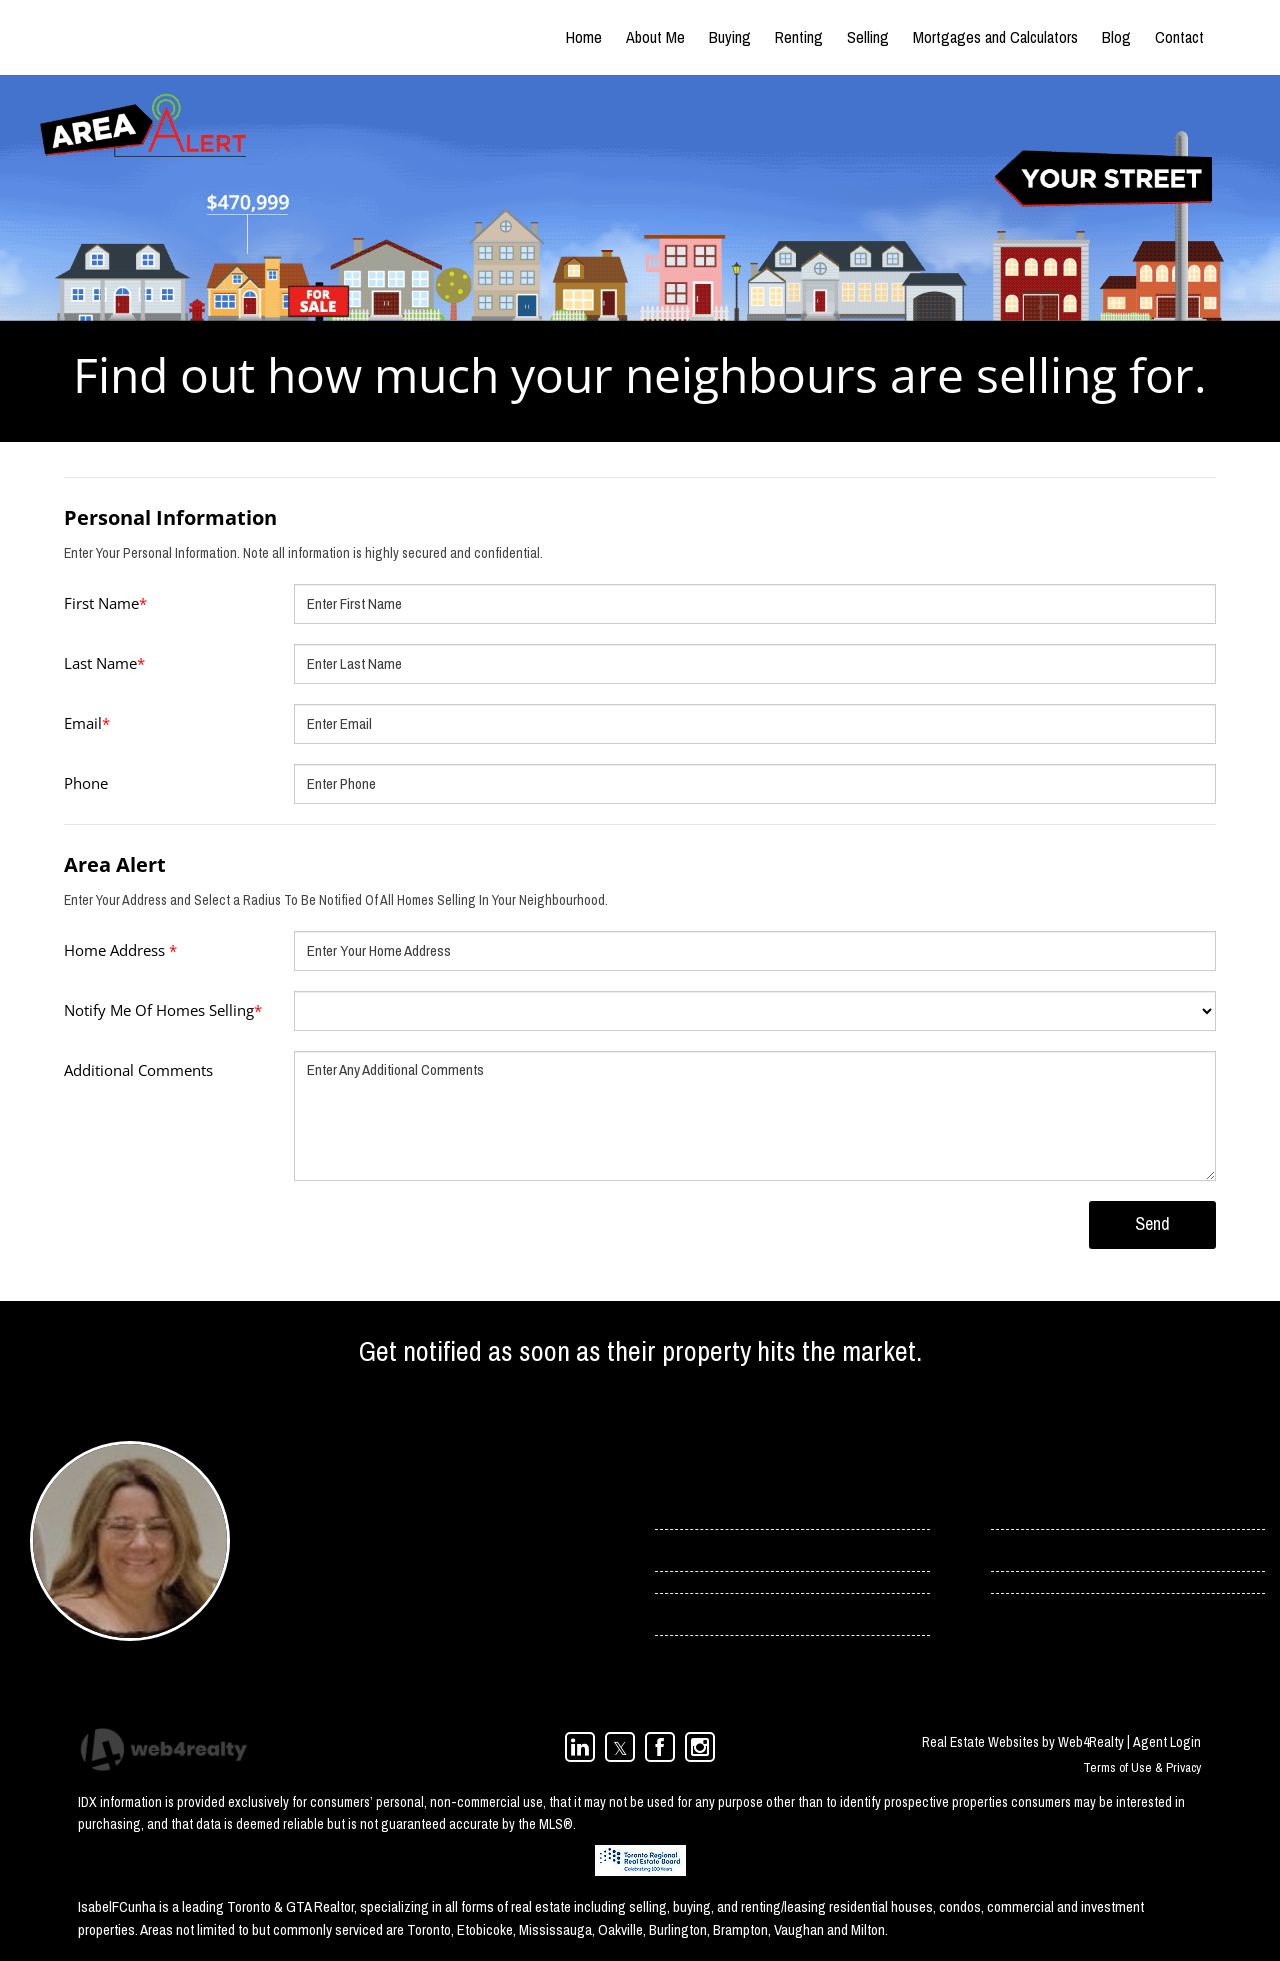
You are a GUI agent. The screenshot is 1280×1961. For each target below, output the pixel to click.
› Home (675, 1508)
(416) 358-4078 (323, 1619)
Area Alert (115, 864)
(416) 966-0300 (323, 1646)
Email (87, 723)
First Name (105, 603)
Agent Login (1167, 1742)
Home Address (120, 950)
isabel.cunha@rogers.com (357, 1592)
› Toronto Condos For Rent (729, 1614)
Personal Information (170, 517)
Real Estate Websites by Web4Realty (1023, 1742)
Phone (86, 783)
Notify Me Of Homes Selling (163, 1010)
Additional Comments (138, 1070)
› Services (684, 1550)
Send (1152, 1223)
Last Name (104, 663)
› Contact (1018, 1508)
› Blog (1009, 1550)
